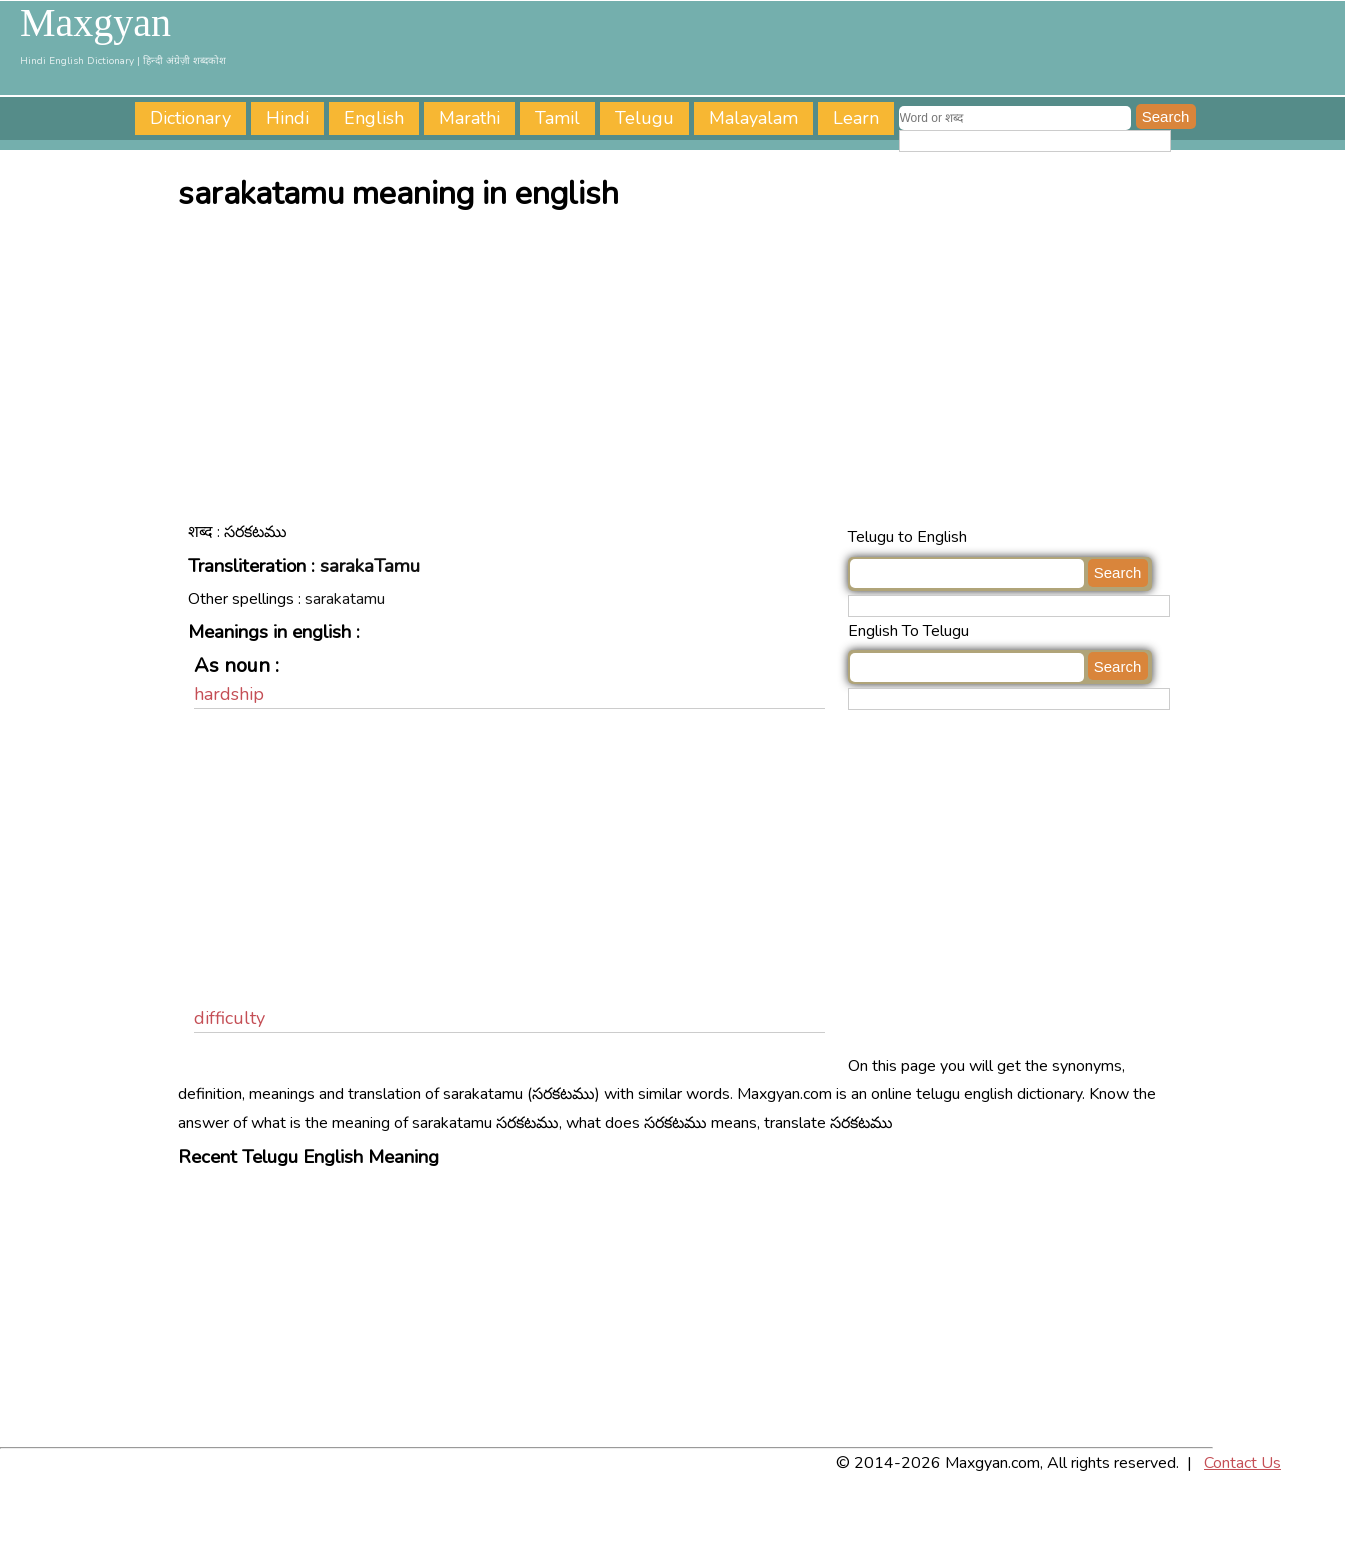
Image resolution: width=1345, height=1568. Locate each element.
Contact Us (1242, 1463)
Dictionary (190, 118)
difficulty (229, 1018)
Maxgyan (95, 23)
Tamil (557, 118)
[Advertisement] (678, 373)
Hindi (287, 118)
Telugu (644, 118)
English (374, 118)
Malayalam (753, 118)
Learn (856, 118)
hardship (229, 694)
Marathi (469, 118)
